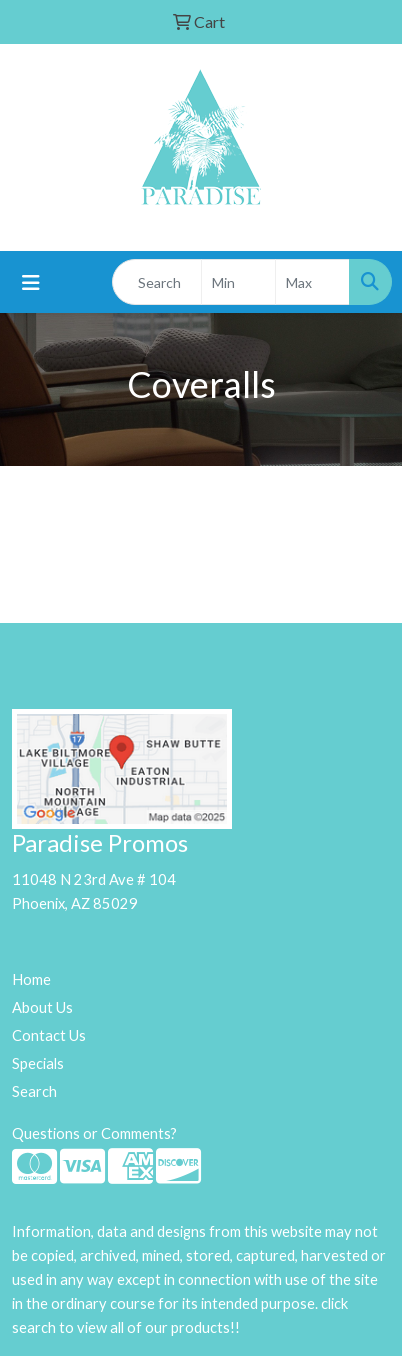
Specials (38, 1063)
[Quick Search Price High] (312, 282)
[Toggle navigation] (31, 282)
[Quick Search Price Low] (238, 282)
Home (31, 979)
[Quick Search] (157, 282)
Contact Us (49, 1035)
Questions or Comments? (94, 1133)
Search (34, 1091)
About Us (42, 1007)
